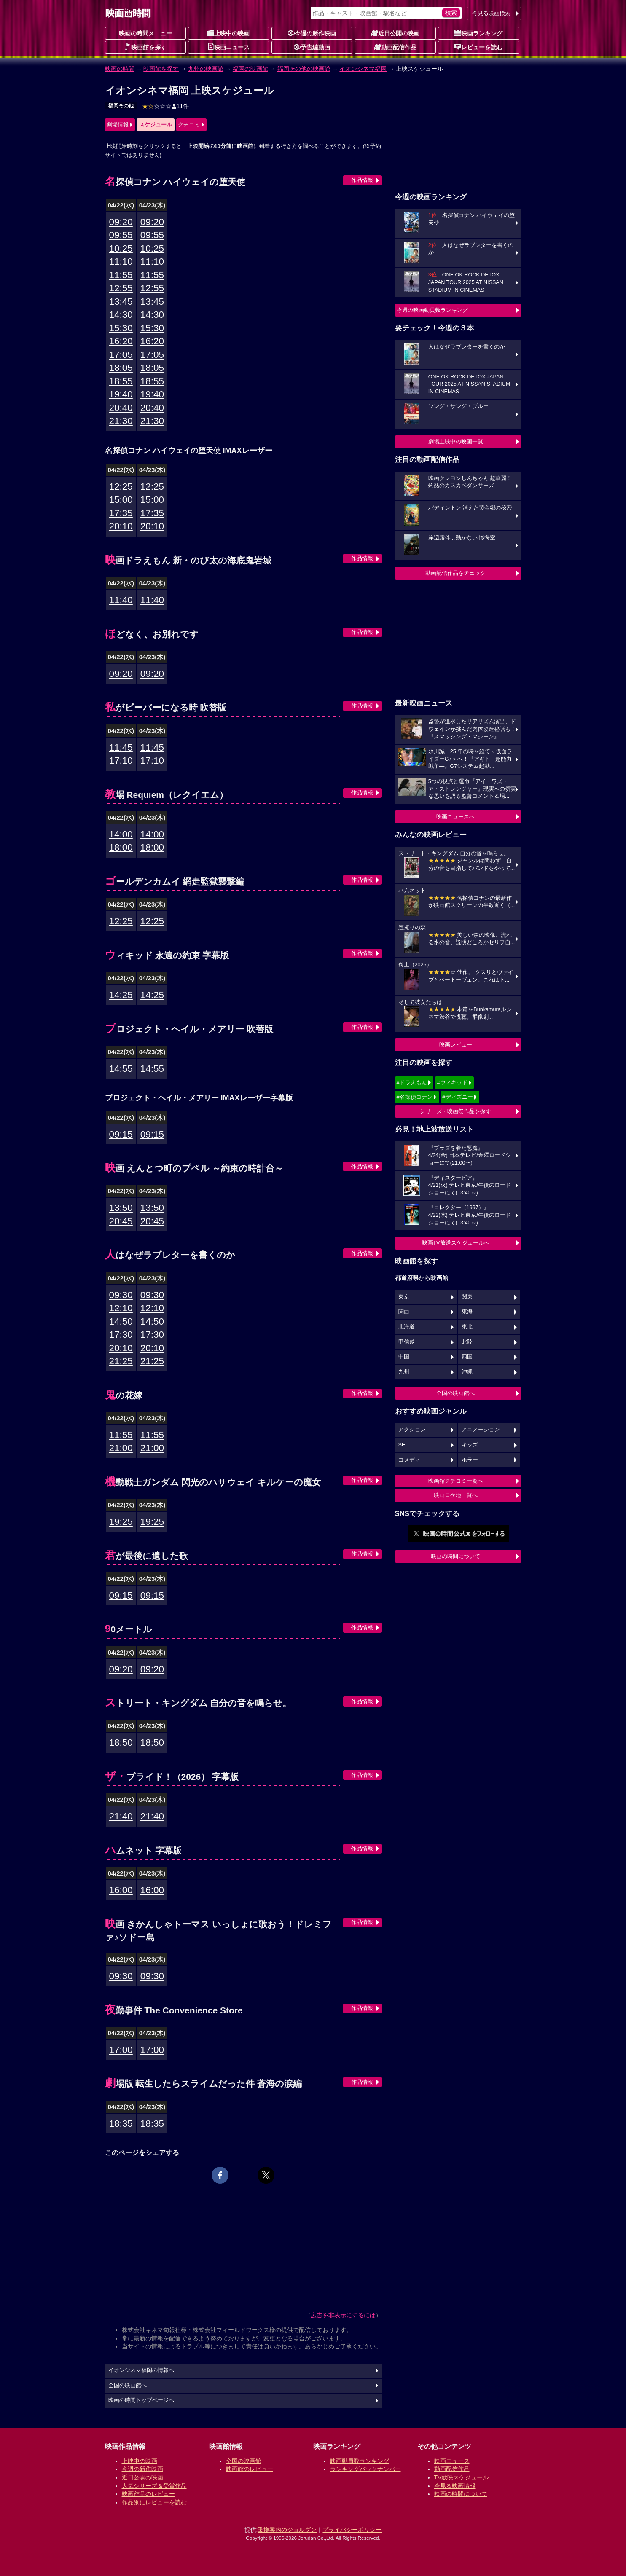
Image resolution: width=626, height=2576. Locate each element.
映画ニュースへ (455, 816)
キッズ (470, 1445)
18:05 (121, 367)
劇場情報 (118, 124)
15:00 (121, 499)
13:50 (121, 1207)
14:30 (121, 314)
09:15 (121, 1134)
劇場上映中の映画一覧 (455, 441)
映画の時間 (119, 68)
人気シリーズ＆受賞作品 (154, 2485)
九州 (403, 1372)
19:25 (121, 1521)
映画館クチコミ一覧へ (455, 1481)
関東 (467, 1297)
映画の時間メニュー (145, 33)
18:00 (121, 847)
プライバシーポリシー (352, 2529)
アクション (412, 1430)
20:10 (121, 526)
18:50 (121, 1742)
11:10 (121, 261)
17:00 (121, 2050)
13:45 (121, 301)
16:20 (121, 341)
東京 (403, 1297)
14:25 (121, 995)
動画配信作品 (395, 47)
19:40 (121, 394)
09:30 (121, 1295)
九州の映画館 (205, 68)
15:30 (121, 328)
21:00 (121, 1448)
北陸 (467, 1342)
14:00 (121, 834)
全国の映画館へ (455, 1393)
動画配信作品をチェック (455, 573)
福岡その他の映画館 (303, 68)
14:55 (121, 1068)
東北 (467, 1327)
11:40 (121, 600)
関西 (403, 1312)
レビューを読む (478, 47)
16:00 (121, 1890)
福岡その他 (121, 106)
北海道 (406, 1327)
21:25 (121, 1361)
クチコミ (189, 124)
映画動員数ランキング (359, 2461)
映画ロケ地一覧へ (456, 1495)
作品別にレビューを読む (154, 2502)
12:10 (121, 1308)
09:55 (121, 235)
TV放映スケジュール (461, 2477)
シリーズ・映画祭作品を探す (455, 1111)
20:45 (121, 1221)
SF (401, 1445)
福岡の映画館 (250, 68)
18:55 (121, 381)
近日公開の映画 (395, 33)
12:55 (121, 288)
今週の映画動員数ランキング (432, 310)
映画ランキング (478, 33)
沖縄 (467, 1372)
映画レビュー (455, 1044)
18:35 (121, 2123)
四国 (467, 1357)
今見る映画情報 (455, 2485)
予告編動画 (312, 47)
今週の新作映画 (312, 33)
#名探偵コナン (415, 1097)
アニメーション (481, 1430)
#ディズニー (457, 1097)
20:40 (121, 407)
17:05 (121, 354)
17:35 (121, 513)
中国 (403, 1357)
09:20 (121, 222)
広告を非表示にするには (343, 2315)
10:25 (121, 248)
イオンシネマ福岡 (363, 68)
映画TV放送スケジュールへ (455, 1243)
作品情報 (362, 180)
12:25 (121, 486)
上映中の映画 (228, 33)
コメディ (409, 1460)
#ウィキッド (452, 1082)
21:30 (121, 421)
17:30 (121, 1334)
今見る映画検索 (491, 13)
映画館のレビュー (249, 2469)
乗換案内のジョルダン (287, 2529)
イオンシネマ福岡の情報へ (141, 2370)
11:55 (121, 275)
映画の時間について (455, 1556)
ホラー (470, 1460)
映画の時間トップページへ (141, 2400)
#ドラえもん (412, 1082)
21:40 (121, 1816)
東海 (467, 1312)
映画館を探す (145, 47)
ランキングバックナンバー (365, 2469)
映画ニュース (228, 47)
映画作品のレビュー (148, 2493)
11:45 (121, 747)
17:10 (121, 760)
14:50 (121, 1321)
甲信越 (406, 1342)
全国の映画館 (243, 2461)
